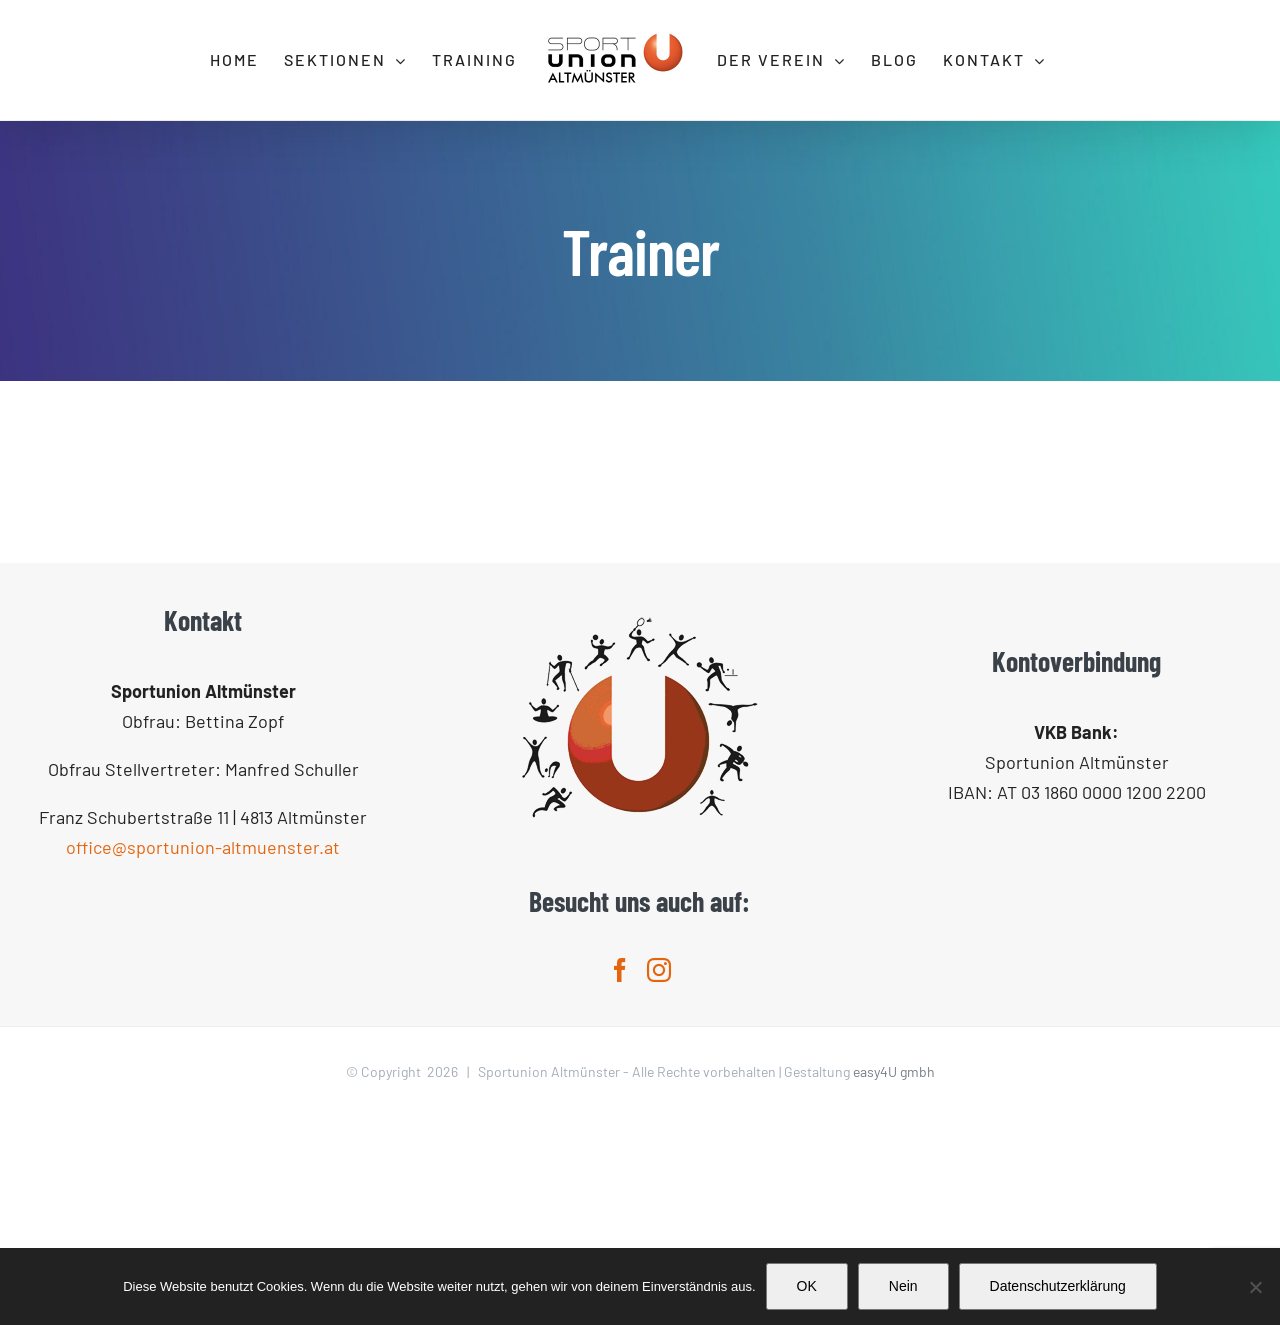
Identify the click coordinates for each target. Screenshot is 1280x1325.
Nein (903, 1286)
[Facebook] (620, 1178)
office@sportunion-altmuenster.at (203, 1055)
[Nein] (1255, 1287)
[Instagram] (659, 1178)
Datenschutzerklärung (1058, 1286)
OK (807, 1286)
